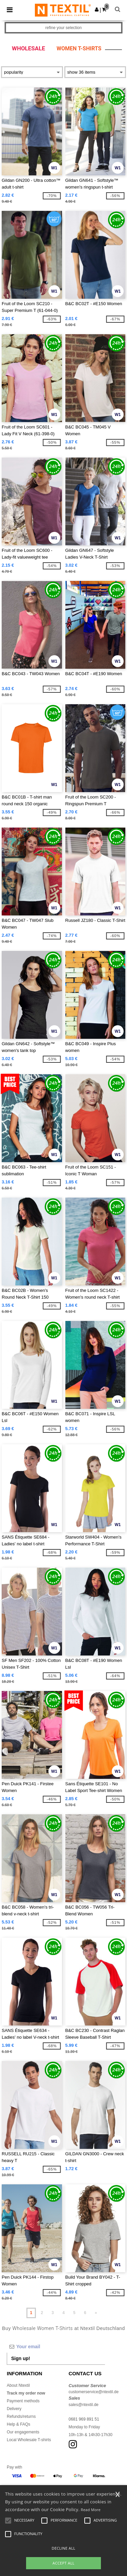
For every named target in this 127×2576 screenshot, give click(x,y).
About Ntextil (18, 2385)
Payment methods (23, 2401)
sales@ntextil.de (84, 2404)
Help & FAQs (18, 2424)
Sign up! (20, 2358)
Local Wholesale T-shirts (29, 2439)
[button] (97, 9)
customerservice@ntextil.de (94, 2391)
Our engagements (23, 2432)
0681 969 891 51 (84, 2419)
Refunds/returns (21, 2416)
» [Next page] (96, 2312)
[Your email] (56, 2346)
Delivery (14, 2408)
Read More (91, 2509)
